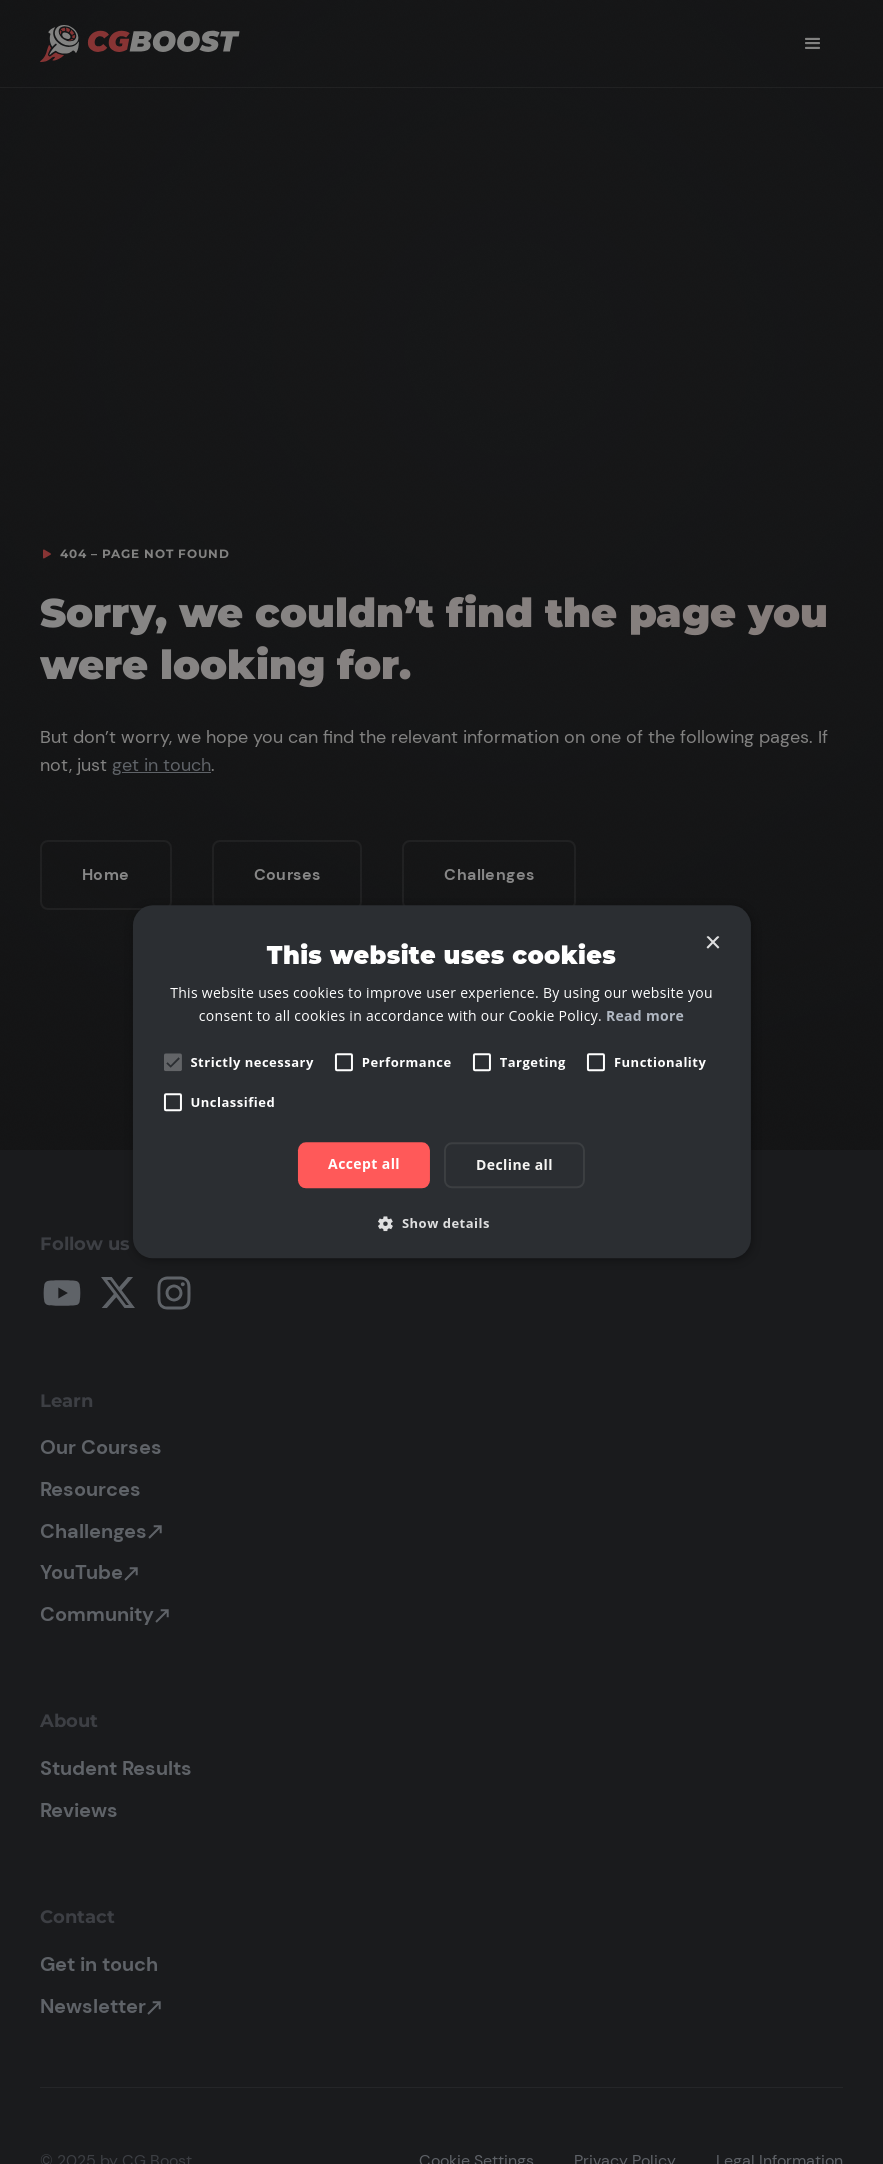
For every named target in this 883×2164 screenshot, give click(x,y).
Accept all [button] (364, 1164)
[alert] (441, 1082)
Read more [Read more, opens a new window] (645, 1016)
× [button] (712, 943)
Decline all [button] (514, 1165)
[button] (441, 1224)
